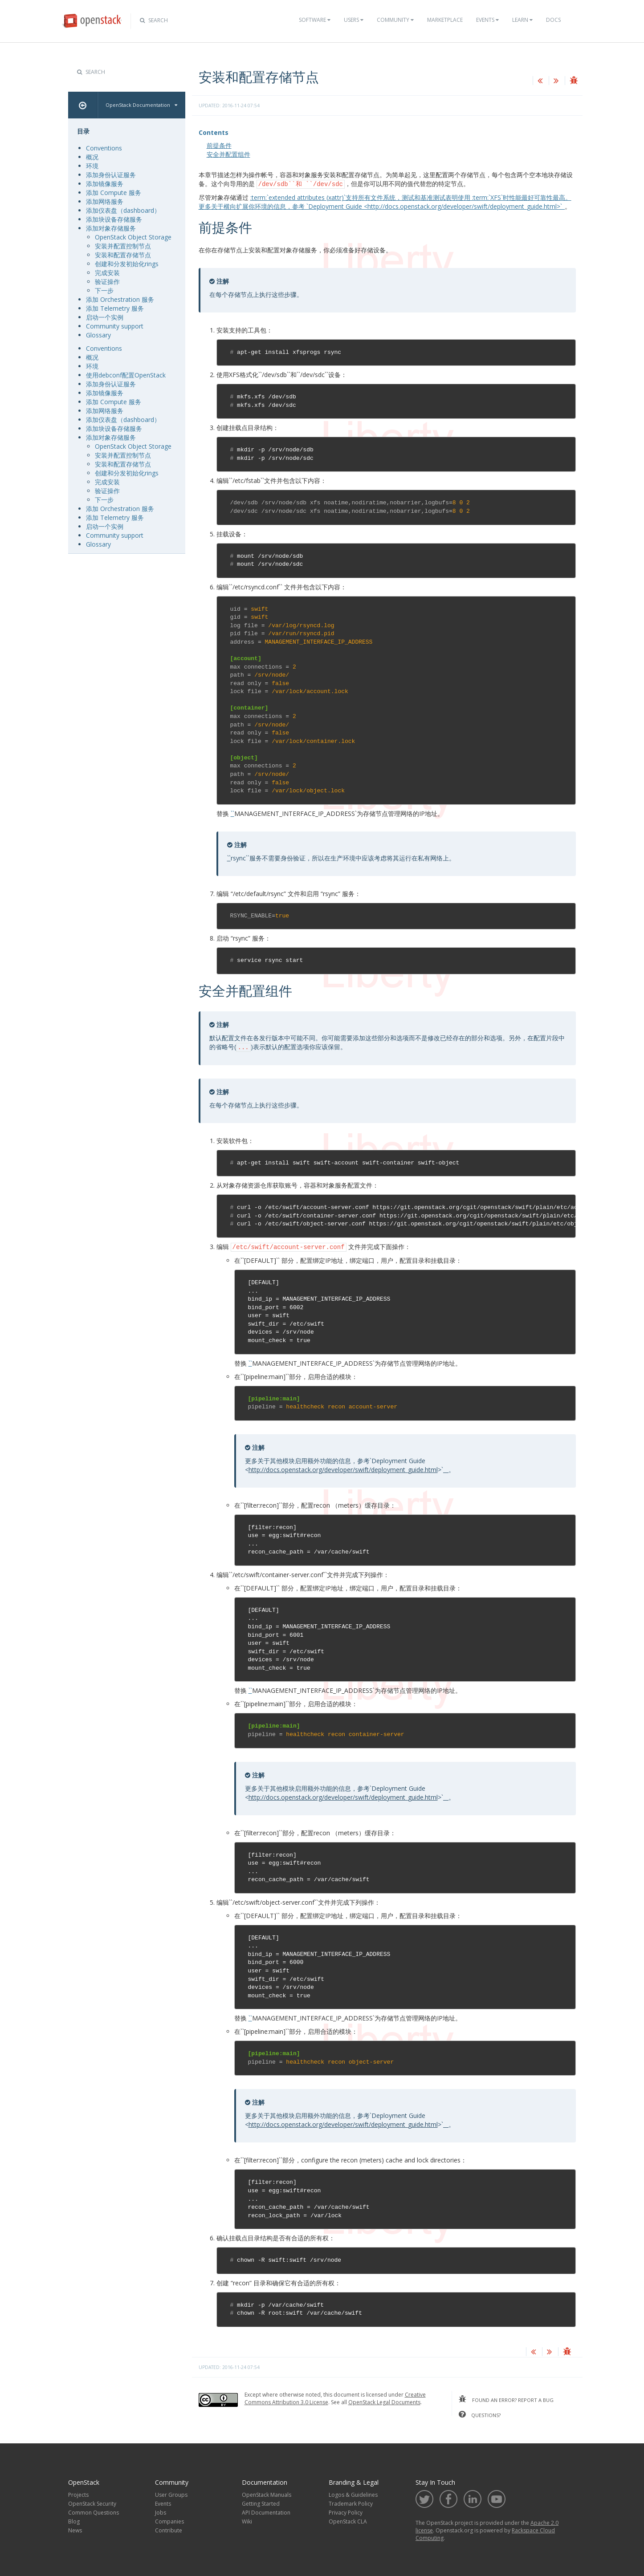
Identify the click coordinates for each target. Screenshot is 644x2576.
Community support (114, 326)
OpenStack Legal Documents (384, 2401)
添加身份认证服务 (111, 174)
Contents (213, 132)
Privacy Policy (346, 2511)
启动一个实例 (104, 317)
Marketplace (445, 20)
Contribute (168, 2529)
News (75, 2529)
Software (314, 20)
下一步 (104, 290)
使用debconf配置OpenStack (126, 375)
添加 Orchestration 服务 (120, 299)
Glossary (98, 335)
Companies (169, 2520)
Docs (553, 20)
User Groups (171, 2493)
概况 (92, 157)
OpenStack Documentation (141, 104)
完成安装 (107, 272)
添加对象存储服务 (111, 228)
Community (395, 20)
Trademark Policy (351, 2502)
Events (487, 20)
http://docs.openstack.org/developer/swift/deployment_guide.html (343, 1468)
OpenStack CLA (348, 2520)
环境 (92, 166)
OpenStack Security (92, 2502)
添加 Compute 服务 (113, 192)
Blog (74, 2520)
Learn (522, 20)
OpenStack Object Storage (133, 237)
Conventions (104, 148)
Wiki (247, 2520)
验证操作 (107, 281)
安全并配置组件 (228, 154)
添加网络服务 (104, 201)
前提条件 (219, 145)
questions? (480, 2413)
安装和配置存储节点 (123, 255)
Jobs (160, 2511)
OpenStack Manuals (266, 2493)
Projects (78, 2493)
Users (353, 20)
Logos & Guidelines (353, 2493)
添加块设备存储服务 (114, 219)
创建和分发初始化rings (127, 264)
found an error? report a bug (506, 2398)
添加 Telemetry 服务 (115, 308)
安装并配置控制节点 (123, 246)
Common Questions (93, 2511)
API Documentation (266, 2511)
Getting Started (261, 2502)
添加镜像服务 (104, 183)
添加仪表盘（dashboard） (123, 210)
